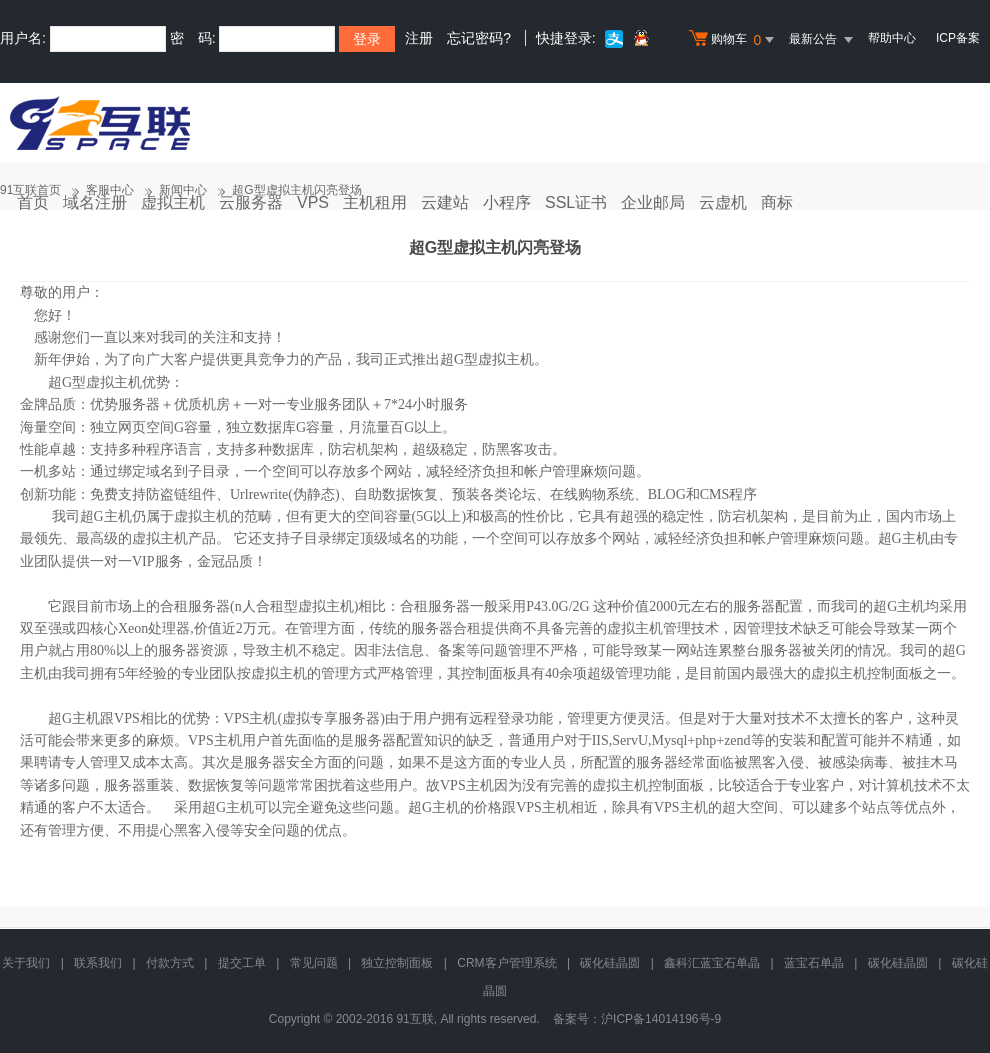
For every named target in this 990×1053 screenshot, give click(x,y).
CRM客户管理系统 (506, 963)
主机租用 (375, 202)
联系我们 (98, 963)
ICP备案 (958, 38)
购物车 (734, 40)
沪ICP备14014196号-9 (661, 1019)
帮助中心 (892, 38)
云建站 (445, 202)
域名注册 (95, 202)
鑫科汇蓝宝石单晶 (712, 963)
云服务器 (251, 202)
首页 (33, 202)
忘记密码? (479, 38)
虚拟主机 (173, 202)
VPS (313, 202)
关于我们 (26, 963)
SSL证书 (576, 202)
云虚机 (723, 202)
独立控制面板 (397, 963)
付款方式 (170, 963)
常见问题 (314, 963)
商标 (777, 202)
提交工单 (242, 963)
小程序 (507, 202)
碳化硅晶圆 (610, 963)
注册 (419, 38)
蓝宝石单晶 (814, 963)
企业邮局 (653, 202)
